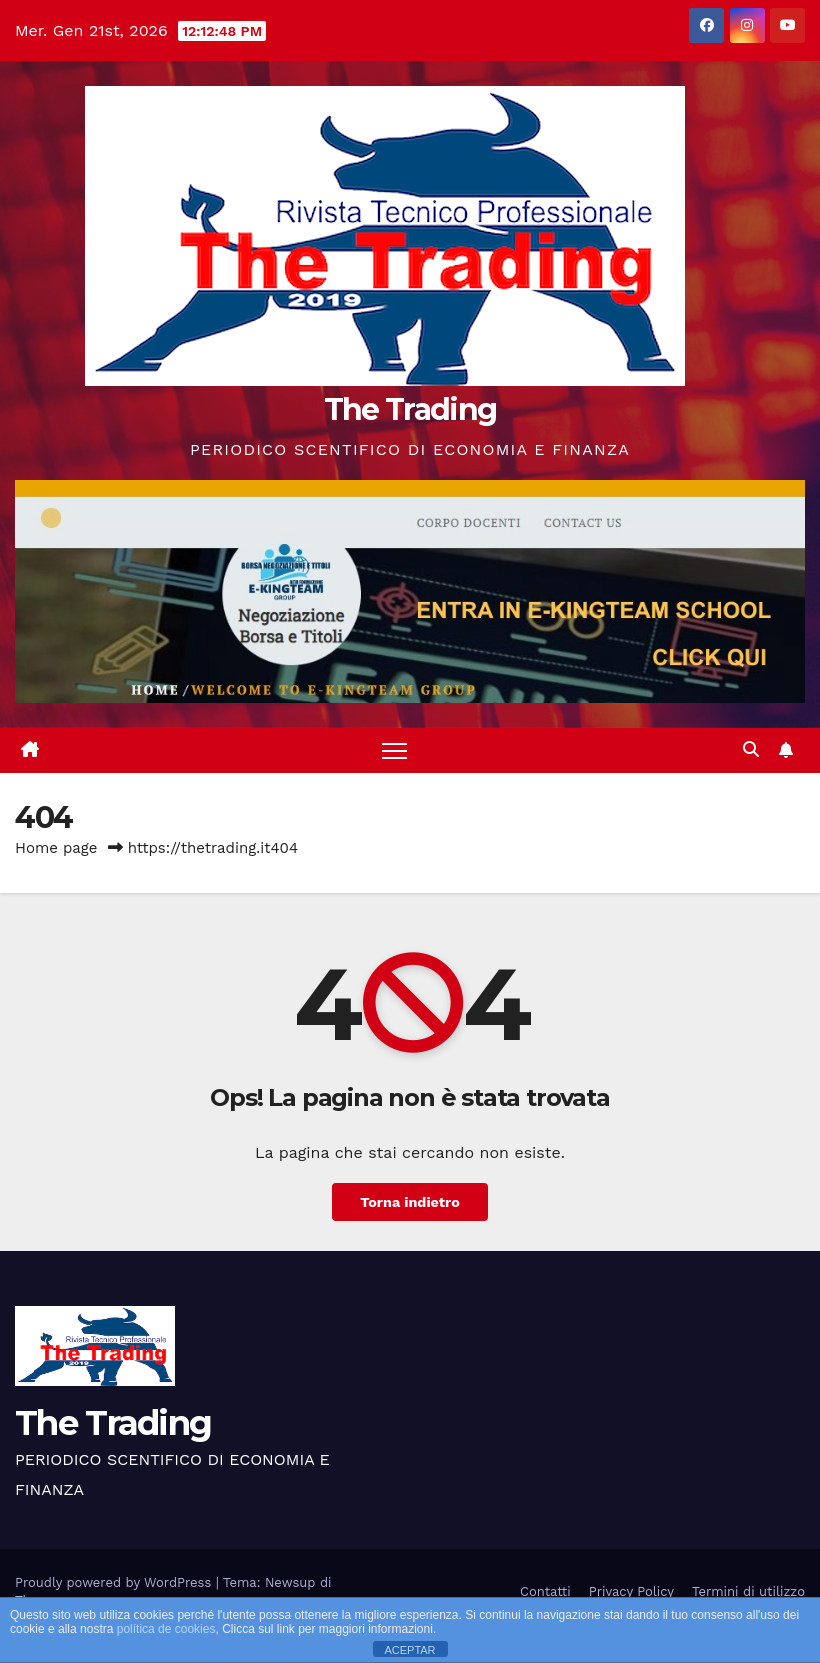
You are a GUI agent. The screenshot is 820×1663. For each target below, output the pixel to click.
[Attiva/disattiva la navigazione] (394, 750)
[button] (751, 749)
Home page (56, 848)
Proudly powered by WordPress (115, 1582)
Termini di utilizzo (748, 1591)
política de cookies (166, 1629)
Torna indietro (410, 1202)
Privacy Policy (631, 1591)
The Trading (410, 409)
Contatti (545, 1591)
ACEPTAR (409, 1650)
